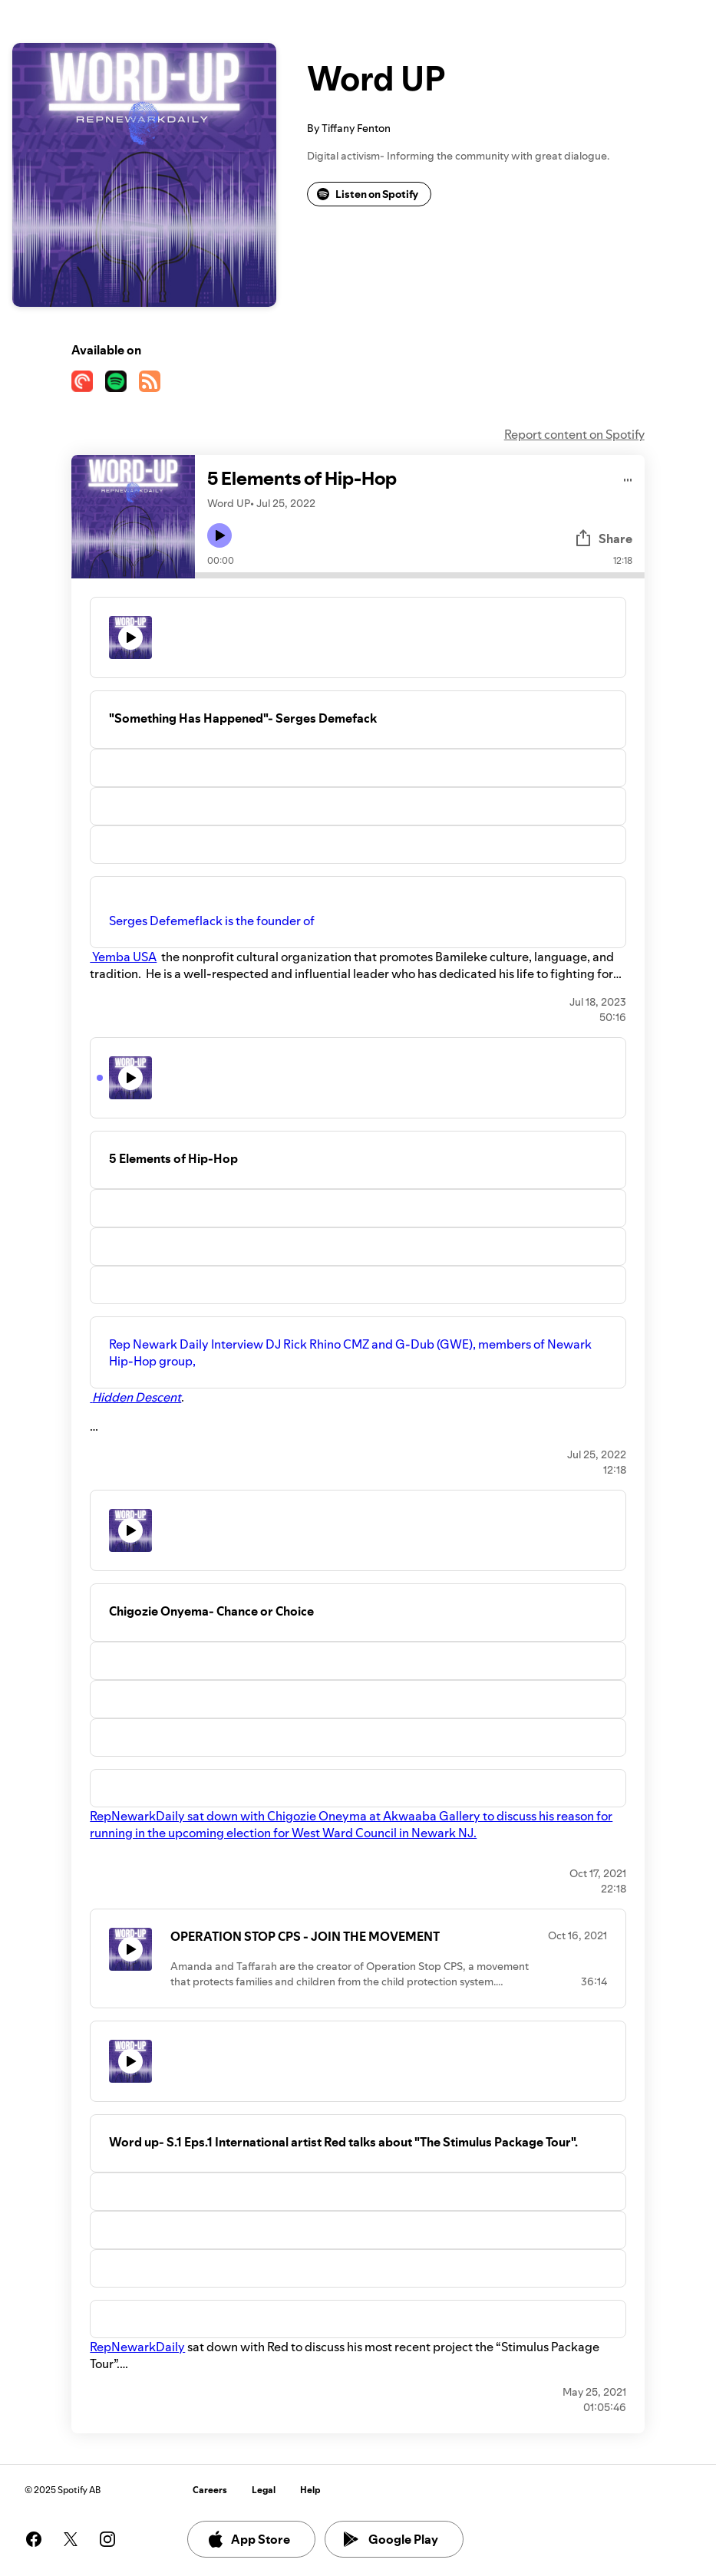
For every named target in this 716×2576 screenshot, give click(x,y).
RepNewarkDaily (137, 2346)
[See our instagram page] (107, 2539)
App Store (248, 2539)
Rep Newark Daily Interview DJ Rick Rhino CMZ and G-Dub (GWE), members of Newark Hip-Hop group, (350, 1352)
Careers (210, 2489)
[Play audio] (628, 477)
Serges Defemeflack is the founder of (213, 920)
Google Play (391, 2539)
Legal (264, 2489)
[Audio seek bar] (419, 575)
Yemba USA (123, 956)
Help (310, 2489)
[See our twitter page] (70, 2539)
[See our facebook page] (34, 2539)
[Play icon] (219, 535)
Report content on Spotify (574, 434)
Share (603, 538)
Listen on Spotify (367, 194)
